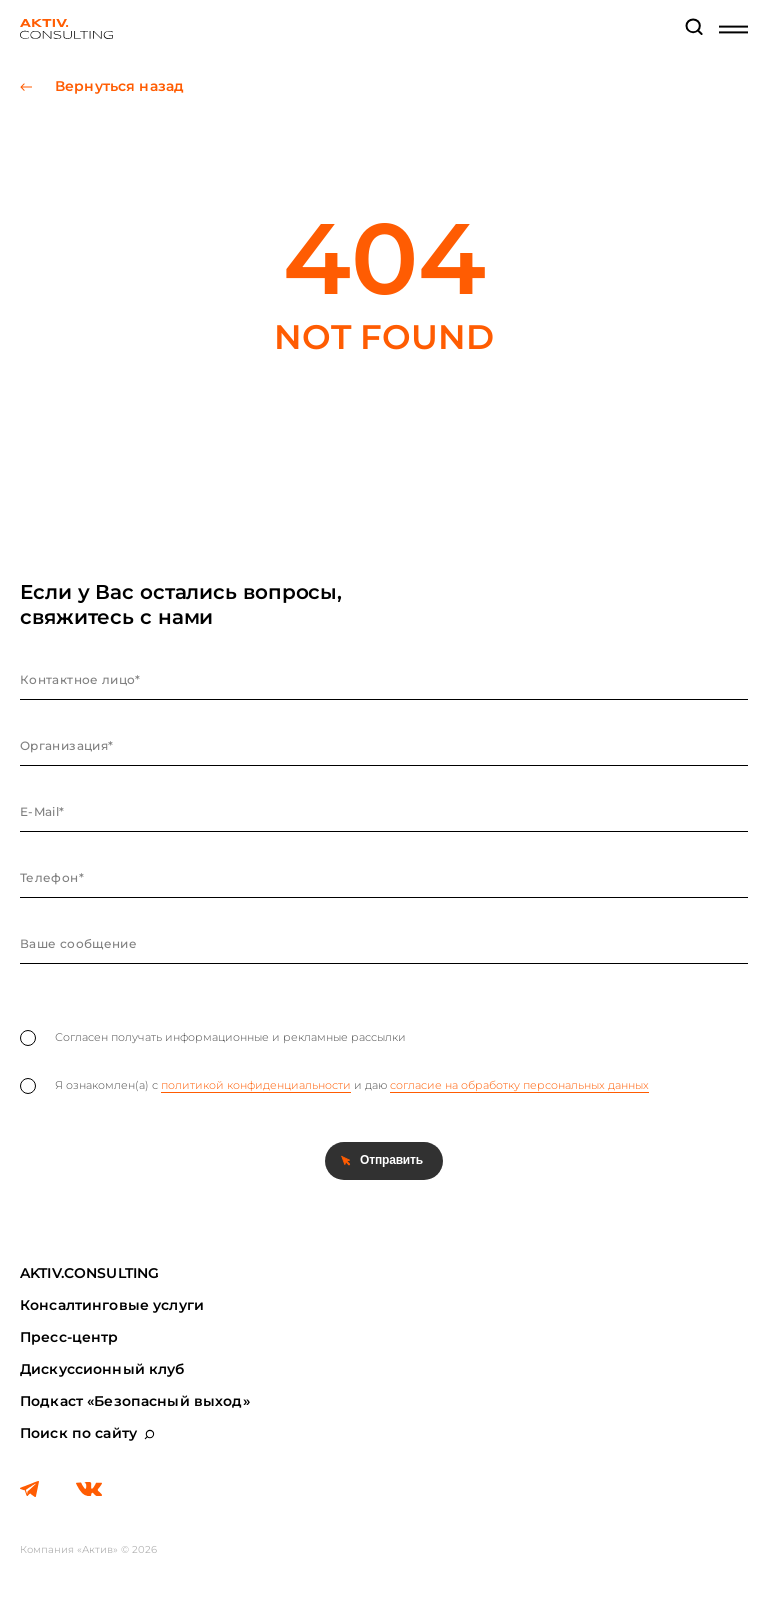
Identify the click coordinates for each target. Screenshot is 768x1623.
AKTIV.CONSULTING (89, 1273)
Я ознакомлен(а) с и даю (334, 1086)
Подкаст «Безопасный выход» (135, 1401)
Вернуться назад (119, 86)
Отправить (391, 1160)
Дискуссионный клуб (102, 1369)
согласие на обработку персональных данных (519, 1085)
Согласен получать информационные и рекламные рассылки (213, 1038)
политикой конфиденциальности (256, 1085)
